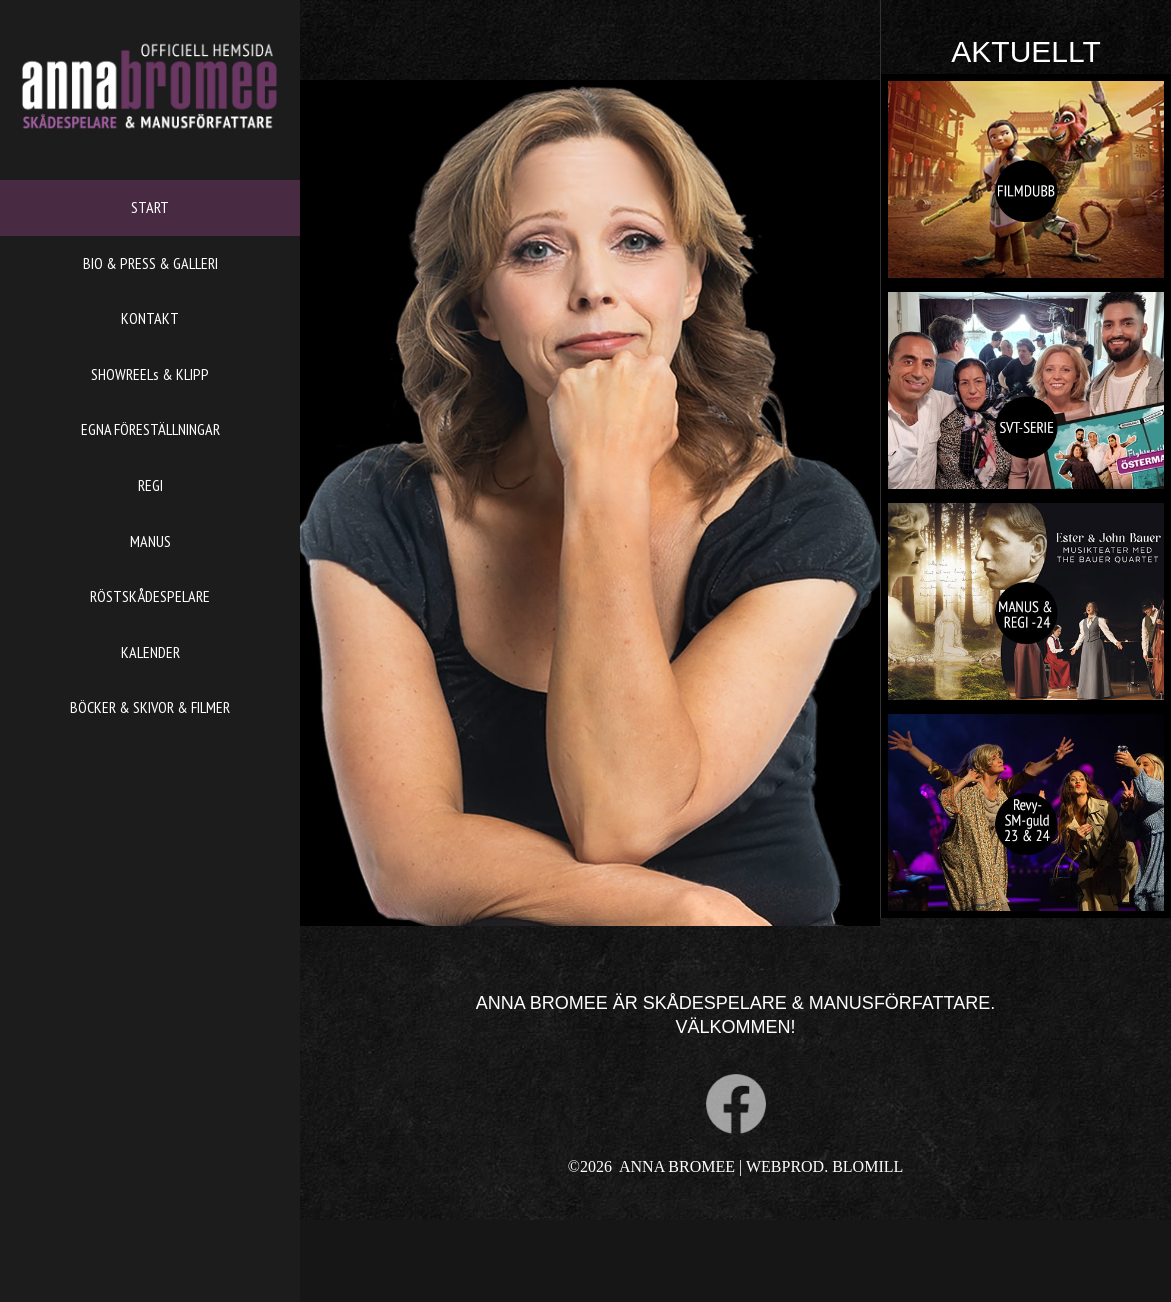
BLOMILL (867, 1166)
